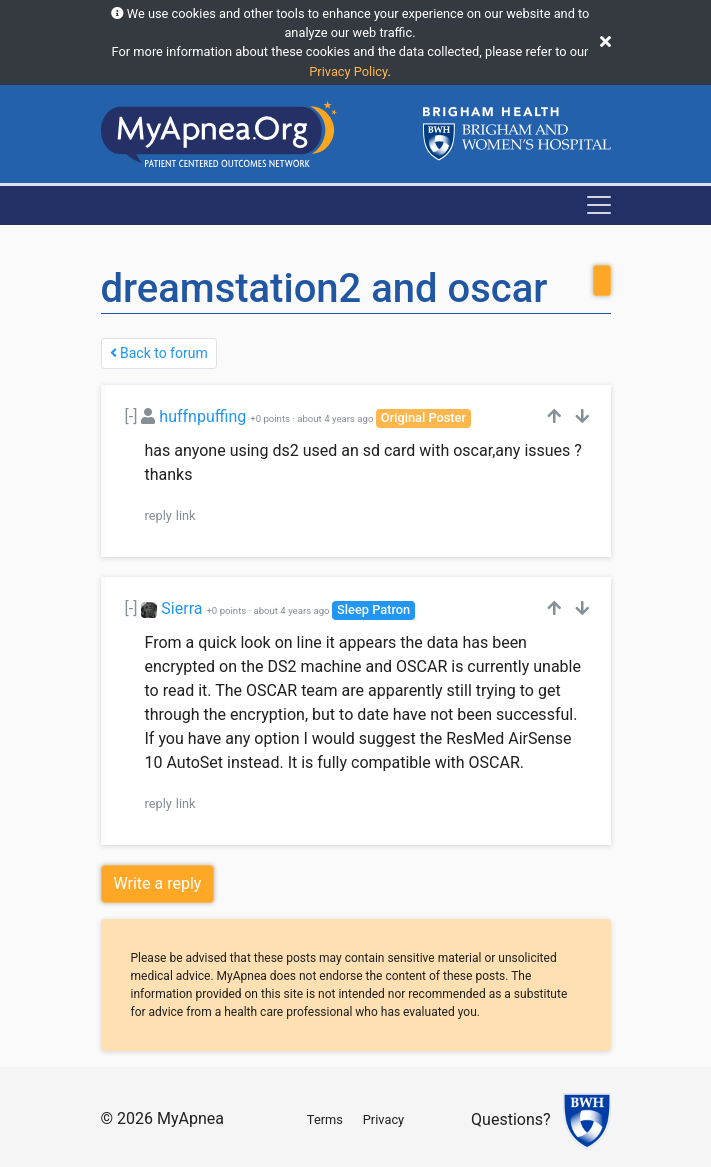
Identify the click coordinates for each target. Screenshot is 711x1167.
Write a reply (158, 883)
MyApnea (190, 1118)
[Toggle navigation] (599, 205)
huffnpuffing (202, 416)
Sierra (181, 608)
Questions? (510, 1119)
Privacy (383, 1119)
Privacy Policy (348, 71)
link (186, 515)
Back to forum (159, 353)
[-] (131, 416)
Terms (325, 1119)
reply (158, 515)
